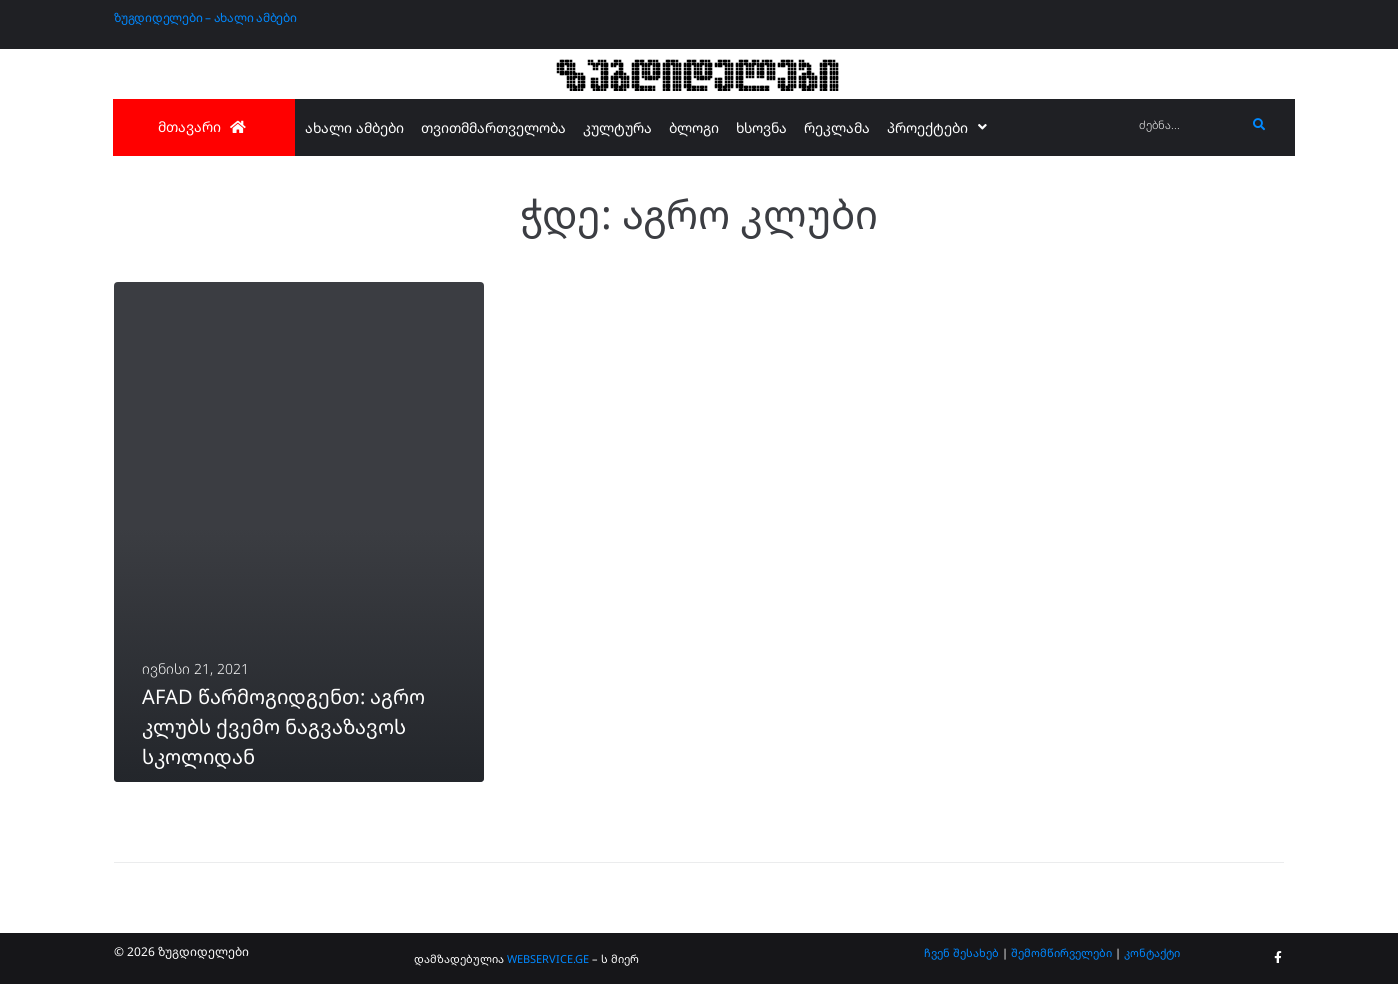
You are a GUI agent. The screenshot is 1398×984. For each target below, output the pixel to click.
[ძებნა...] (1187, 125)
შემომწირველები (1061, 952)
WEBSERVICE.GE (548, 958)
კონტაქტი (1152, 952)
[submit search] (1259, 125)
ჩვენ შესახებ (961, 952)
